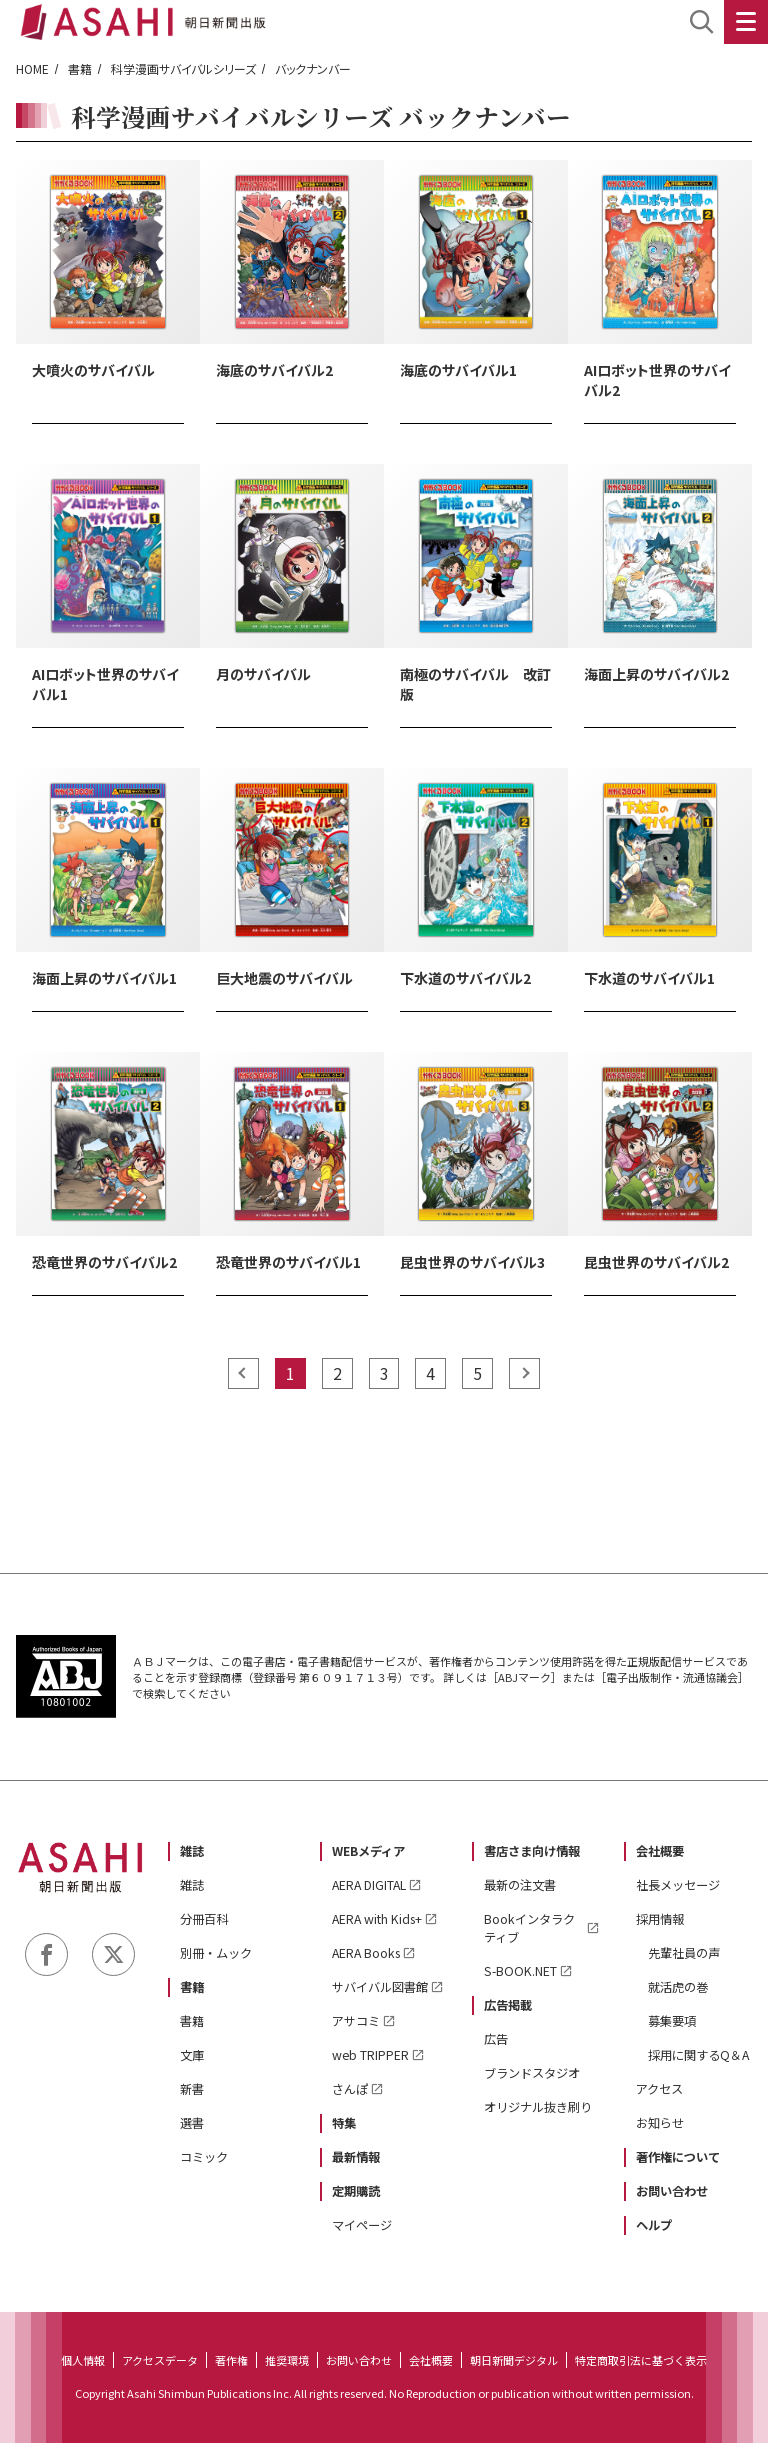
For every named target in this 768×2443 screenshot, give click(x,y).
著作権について (678, 2157)
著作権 (231, 2360)
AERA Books (366, 1953)
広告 (496, 2039)
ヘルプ (654, 2225)
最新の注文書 (520, 1885)
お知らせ (660, 2123)
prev (243, 1373)
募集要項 (672, 2021)
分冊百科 (204, 1919)
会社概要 (660, 1851)
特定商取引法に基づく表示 (641, 2360)
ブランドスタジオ (532, 2073)
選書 (192, 2123)
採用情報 (660, 1919)
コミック (204, 2157)
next (524, 1373)
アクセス (659, 2089)
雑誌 (192, 1851)
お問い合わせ (672, 2191)
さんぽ (350, 2089)
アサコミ (356, 2021)
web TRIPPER (370, 2055)
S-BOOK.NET (520, 1971)
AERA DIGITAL (369, 1885)
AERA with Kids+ (377, 1919)
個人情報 (83, 2360)
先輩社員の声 (684, 1953)
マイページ (362, 2225)
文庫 (192, 2055)
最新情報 (356, 2157)
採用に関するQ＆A (698, 2055)
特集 (344, 2123)
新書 (192, 2089)
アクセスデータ (160, 2360)
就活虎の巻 (678, 1987)
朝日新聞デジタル (514, 2360)
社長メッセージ (678, 1885)
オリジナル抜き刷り (538, 2107)
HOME (32, 68)
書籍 (80, 68)
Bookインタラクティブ (529, 1928)
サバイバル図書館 (380, 1987)
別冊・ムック (216, 1953)
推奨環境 (287, 2360)
